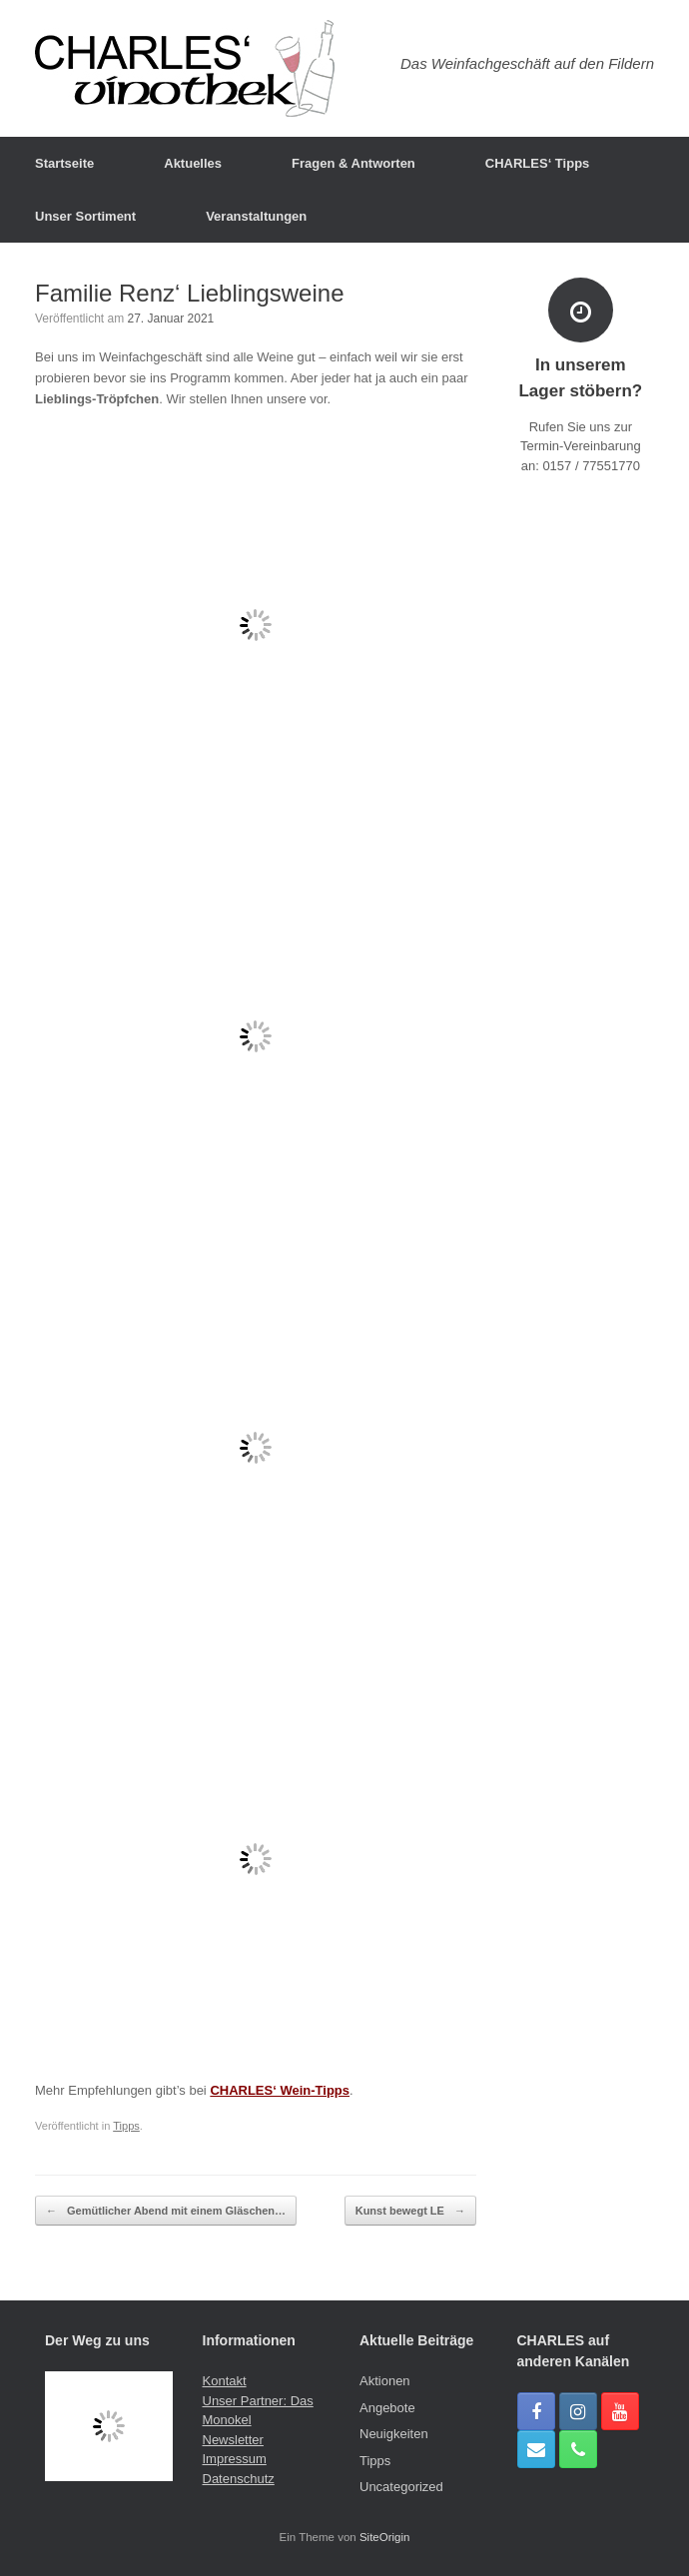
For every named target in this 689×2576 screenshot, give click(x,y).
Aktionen (384, 2380)
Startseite (64, 163)
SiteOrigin (384, 2537)
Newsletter (233, 2439)
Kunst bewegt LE (410, 2211)
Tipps (126, 2126)
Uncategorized (401, 2486)
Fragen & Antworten (353, 163)
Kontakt (225, 2380)
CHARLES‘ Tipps (537, 163)
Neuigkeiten (393, 2433)
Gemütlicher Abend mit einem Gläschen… (166, 2211)
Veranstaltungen (256, 216)
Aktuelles (193, 163)
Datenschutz (239, 2478)
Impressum (235, 2458)
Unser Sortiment (85, 216)
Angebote (387, 2407)
